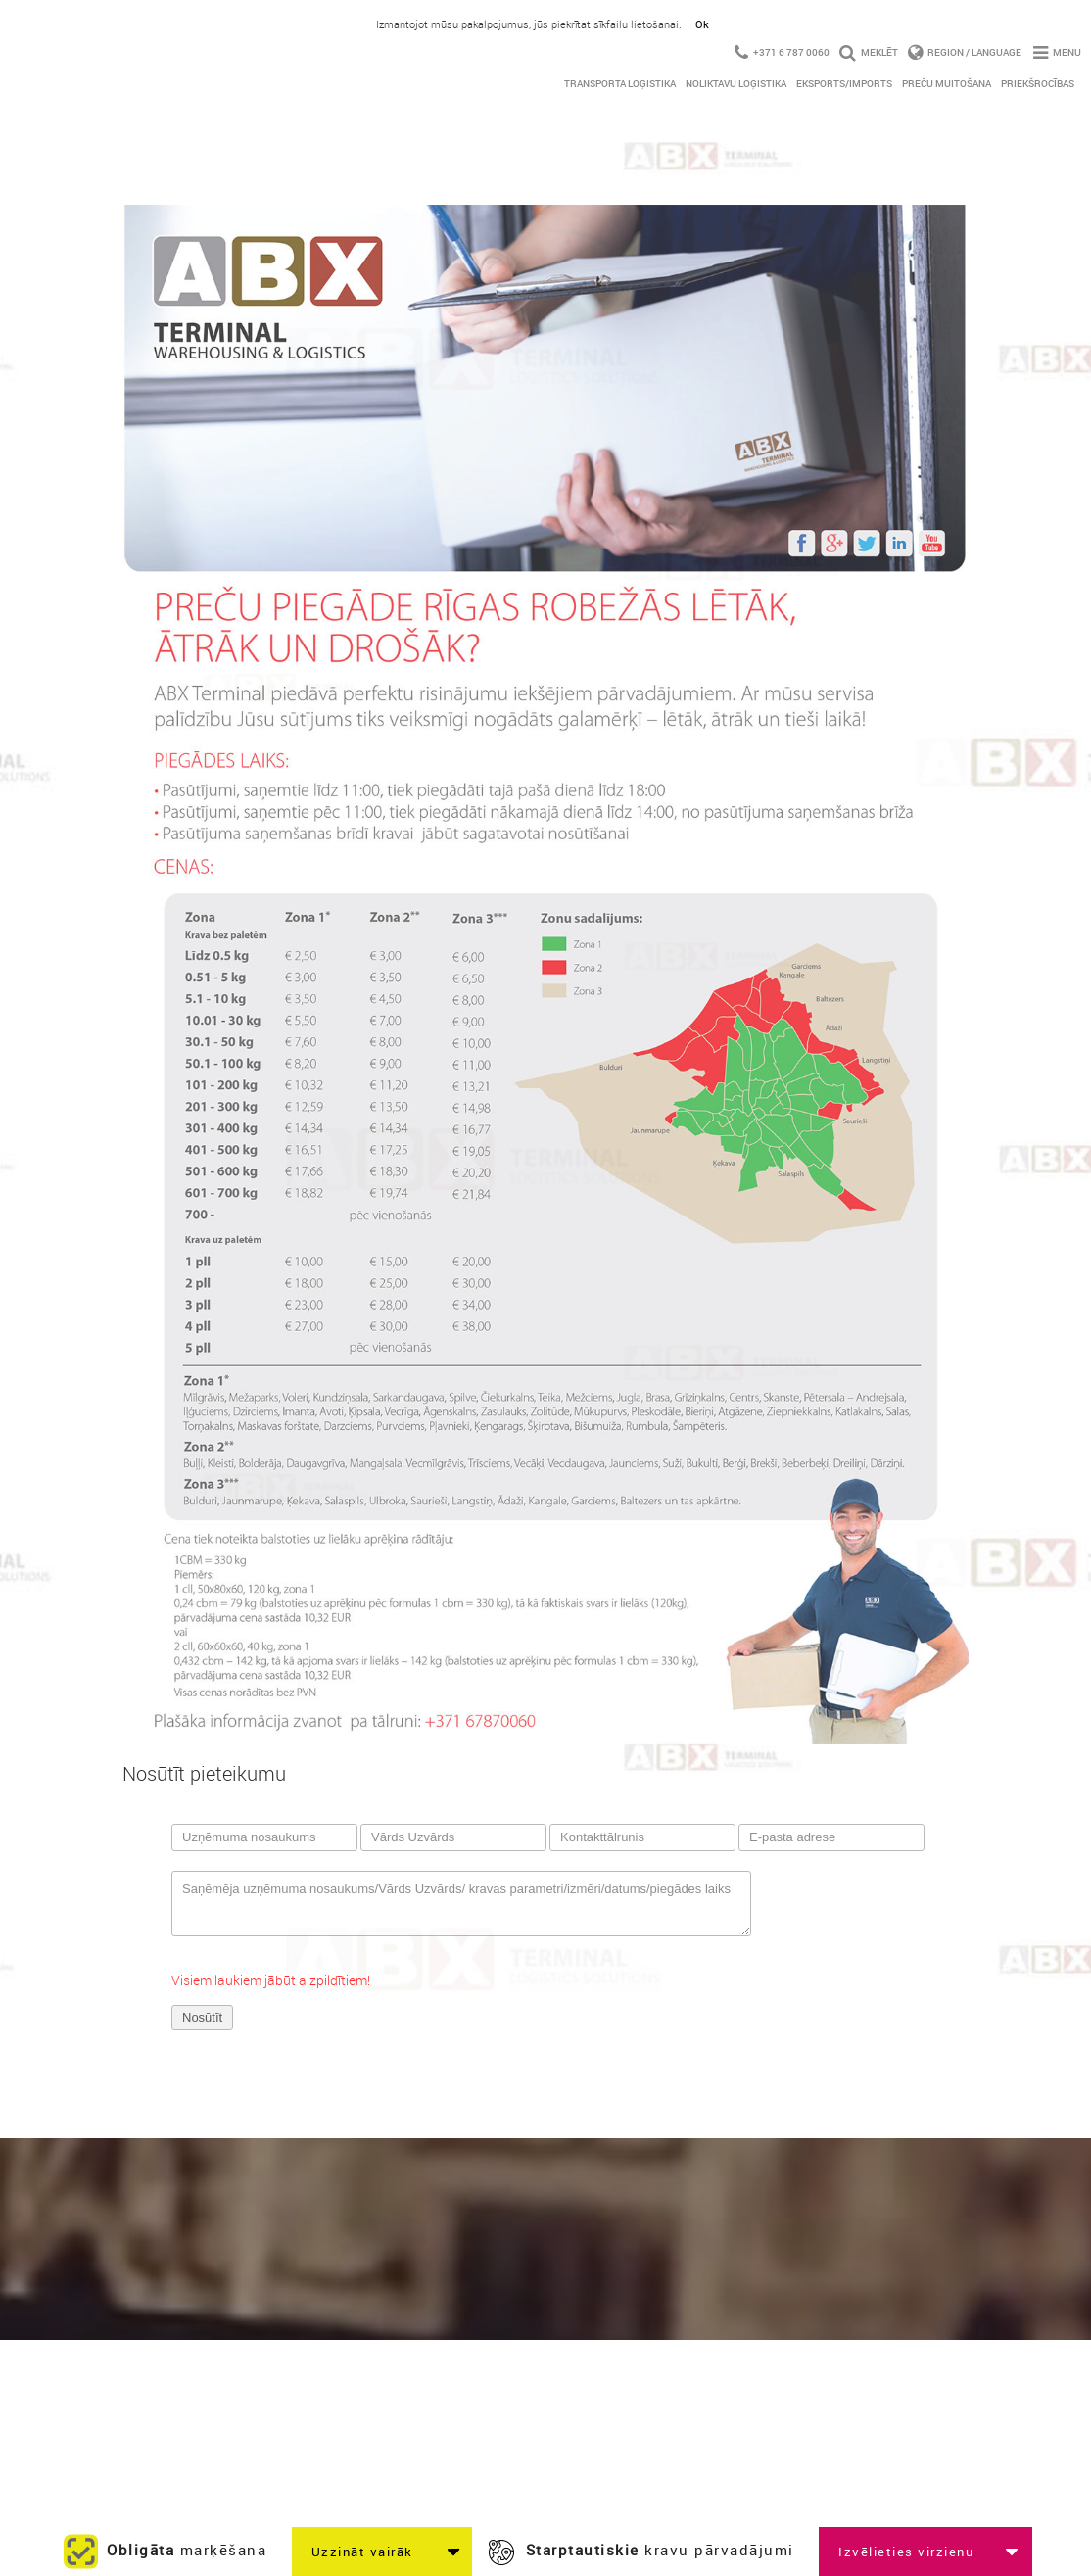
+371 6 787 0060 (782, 52)
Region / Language (965, 52)
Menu (1057, 52)
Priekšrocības (1037, 83)
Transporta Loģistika (620, 83)
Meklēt (868, 52)
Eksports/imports (844, 83)
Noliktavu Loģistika (736, 83)
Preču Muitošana (946, 83)
